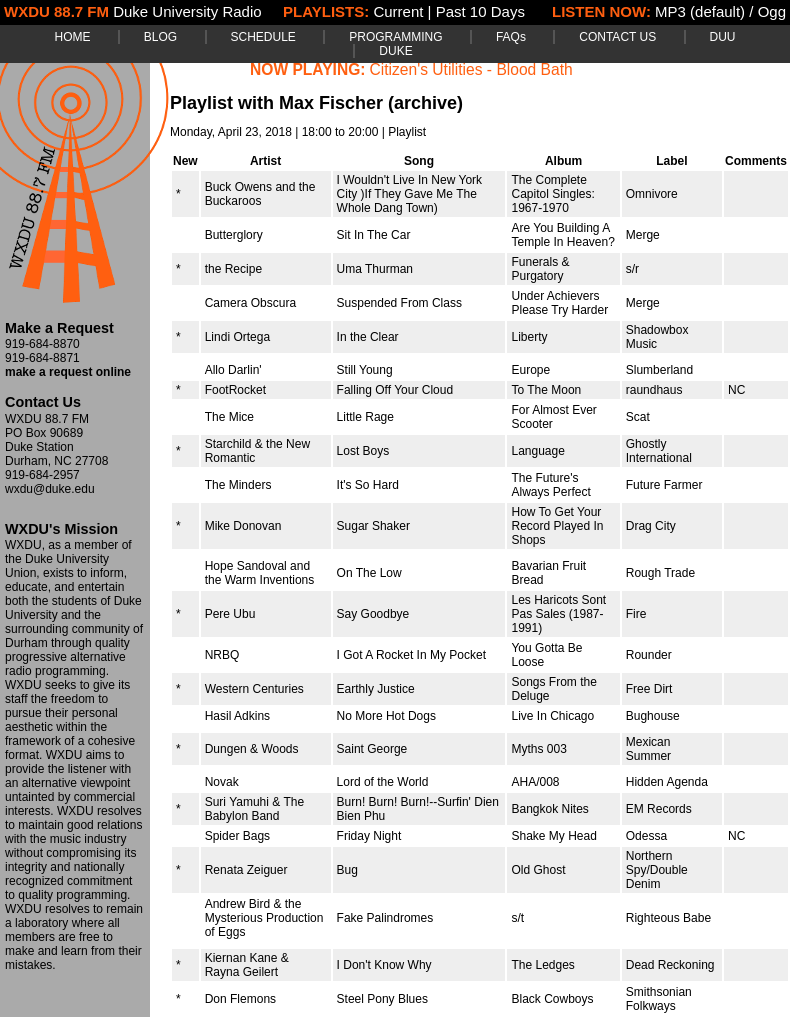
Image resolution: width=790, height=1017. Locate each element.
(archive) (425, 103)
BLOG (160, 37)
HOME (72, 37)
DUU (723, 37)
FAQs (511, 37)
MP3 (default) (700, 11)
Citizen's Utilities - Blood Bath (471, 69)
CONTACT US (617, 37)
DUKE (395, 51)
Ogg (772, 11)
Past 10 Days (480, 11)
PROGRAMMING (395, 37)
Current (398, 11)
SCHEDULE (263, 37)
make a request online (68, 372)
